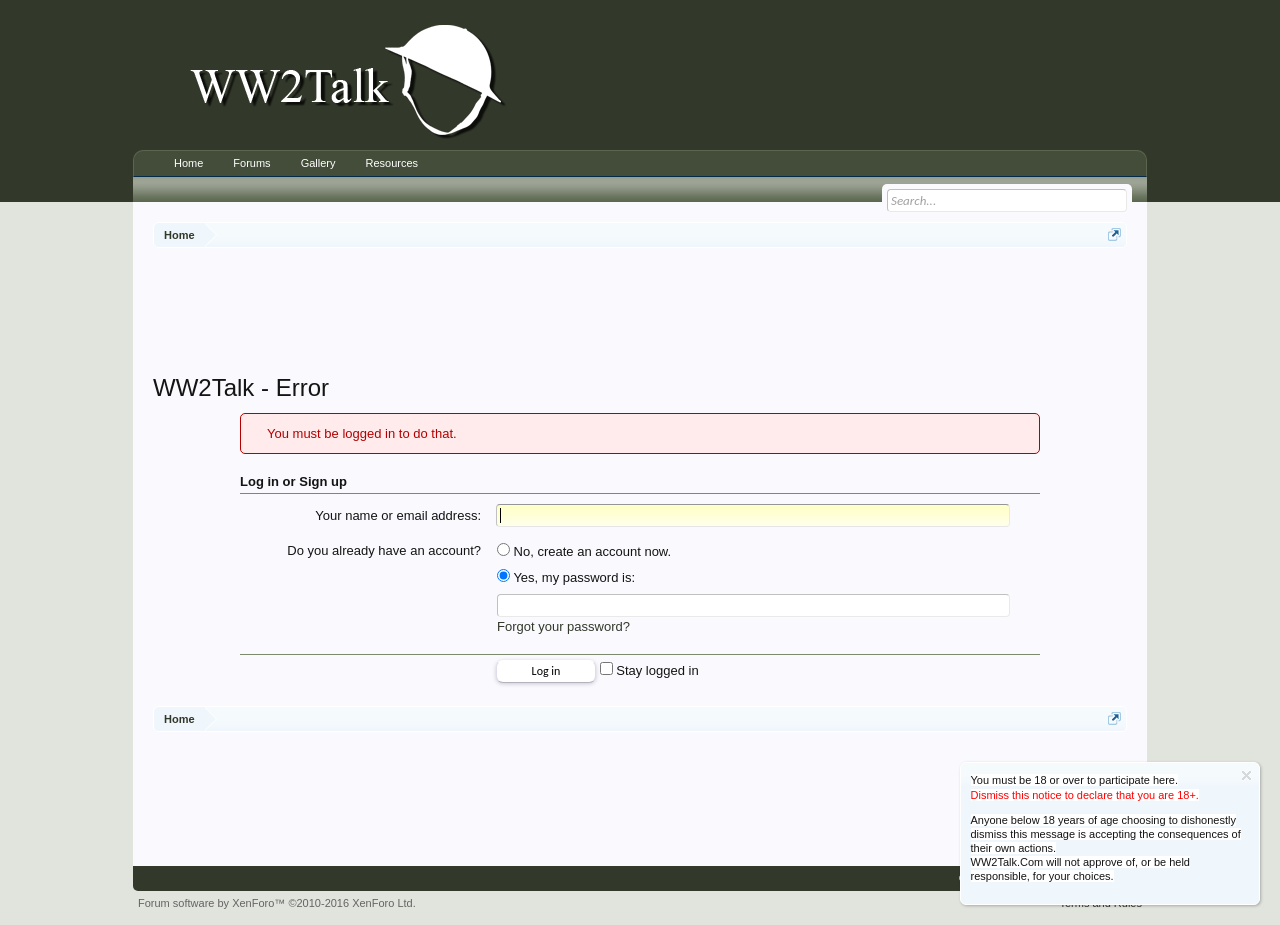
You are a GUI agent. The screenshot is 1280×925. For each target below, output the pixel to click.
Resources (391, 163)
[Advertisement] (640, 313)
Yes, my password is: (566, 577)
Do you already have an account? (384, 550)
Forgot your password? (563, 626)
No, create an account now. (584, 551)
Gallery (318, 163)
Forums (251, 163)
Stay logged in (649, 670)
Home (188, 163)
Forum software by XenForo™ (277, 903)
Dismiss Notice (1246, 775)
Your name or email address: (398, 515)
